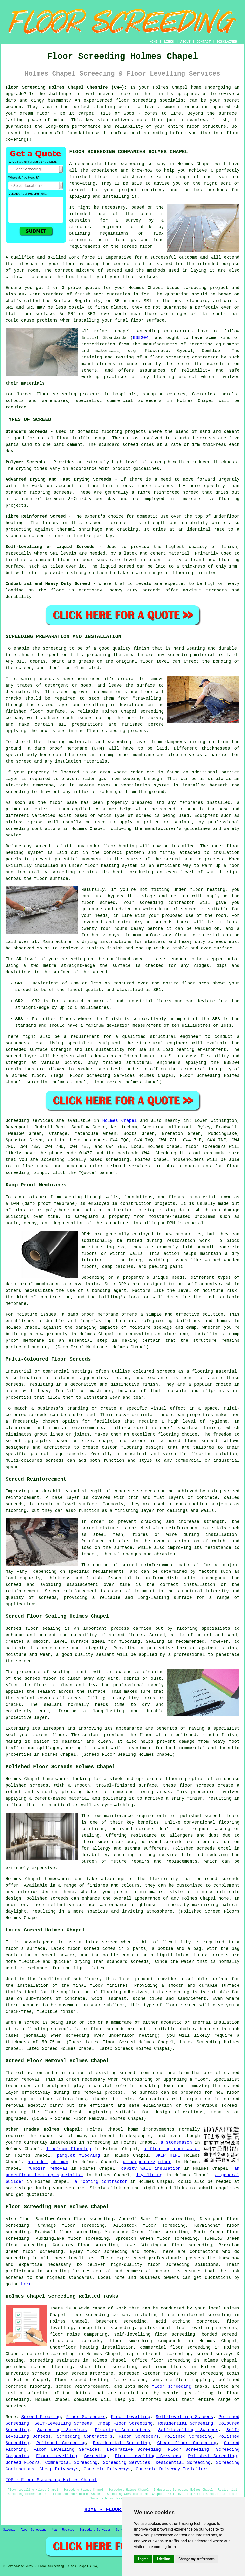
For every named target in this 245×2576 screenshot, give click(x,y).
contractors (178, 331)
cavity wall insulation (151, 2168)
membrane (43, 785)
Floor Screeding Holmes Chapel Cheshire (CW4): (66, 87)
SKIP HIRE (167, 2155)
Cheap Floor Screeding (125, 2423)
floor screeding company (135, 163)
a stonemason (176, 2142)
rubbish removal (47, 2168)
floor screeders (205, 1146)
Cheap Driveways (58, 2469)
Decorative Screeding (134, 2449)
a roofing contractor (101, 2181)
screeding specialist (159, 100)
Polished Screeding (188, 2436)
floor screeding (204, 2373)
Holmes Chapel (119, 1120)
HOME (154, 42)
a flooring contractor (172, 2149)
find (24, 2219)
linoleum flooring (68, 2149)
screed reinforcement (82, 2386)
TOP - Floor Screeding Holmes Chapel (51, 2480)
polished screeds (27, 1785)
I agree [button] (143, 2559)
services (139, 1166)
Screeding (96, 2456)
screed (164, 263)
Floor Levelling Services (67, 2449)
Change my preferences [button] (196, 2559)
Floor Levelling (130, 2417)
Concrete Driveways (107, 2469)
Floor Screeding (188, 2449)
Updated (68, 2530)
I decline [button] (163, 2559)
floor (192, 126)
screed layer (54, 704)
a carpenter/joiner (147, 2162)
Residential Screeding (185, 2423)
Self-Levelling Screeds (184, 2417)
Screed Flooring (41, 2417)
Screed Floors (23, 2462)
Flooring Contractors (122, 2430)
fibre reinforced (158, 492)
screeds (145, 1828)
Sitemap (9, 2530)
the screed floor (35, 1678)
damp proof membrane (129, 754)
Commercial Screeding (71, 2462)
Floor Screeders (85, 2417)
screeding (194, 287)
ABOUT (185, 42)
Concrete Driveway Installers (172, 2469)
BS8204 (141, 337)
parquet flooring (78, 2155)
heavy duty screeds (135, 590)
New (54, 2530)
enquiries (227, 2188)
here (26, 2284)
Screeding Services (62, 2430)
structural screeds (75, 2340)
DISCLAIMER (227, 42)
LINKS (169, 42)
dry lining (149, 2175)
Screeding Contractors (85, 2436)
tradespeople (135, 2136)
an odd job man (48, 2162)
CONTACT (204, 42)
